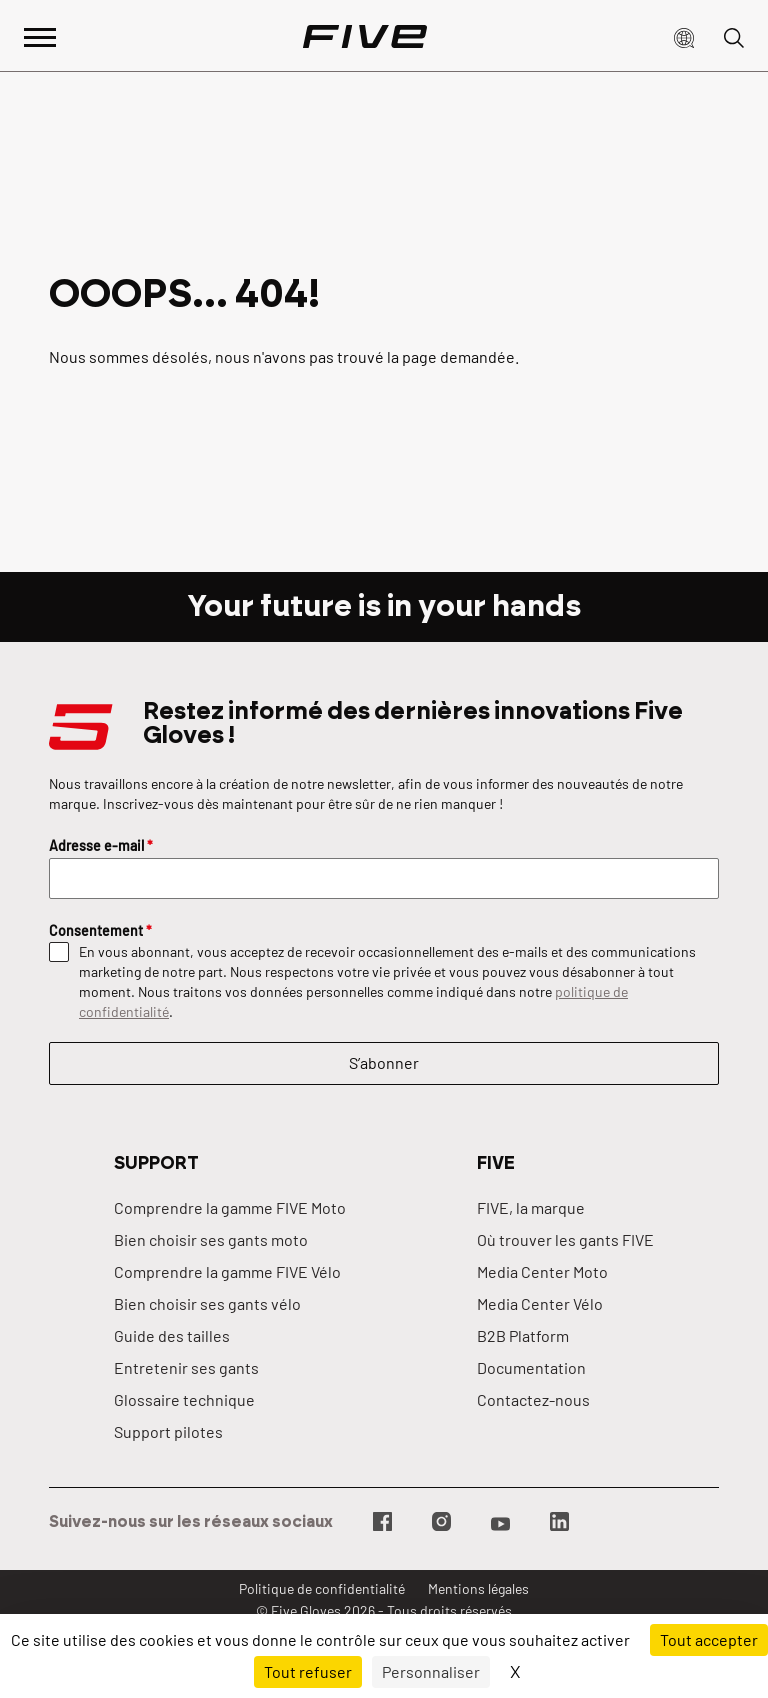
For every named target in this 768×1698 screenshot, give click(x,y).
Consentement (100, 930)
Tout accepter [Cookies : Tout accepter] (709, 1639)
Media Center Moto (542, 1271)
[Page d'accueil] (365, 36)
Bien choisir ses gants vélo (207, 1303)
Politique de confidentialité (322, 1588)
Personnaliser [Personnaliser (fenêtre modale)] (431, 1671)
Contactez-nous (533, 1399)
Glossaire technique (184, 1399)
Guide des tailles (172, 1335)
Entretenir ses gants (186, 1367)
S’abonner (384, 1062)
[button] (684, 36)
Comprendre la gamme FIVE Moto (230, 1207)
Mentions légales (478, 1588)
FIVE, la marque (531, 1207)
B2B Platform (523, 1335)
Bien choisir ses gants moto (211, 1239)
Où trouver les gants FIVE (565, 1239)
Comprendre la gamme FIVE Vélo (227, 1271)
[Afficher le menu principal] (40, 35)
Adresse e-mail (101, 845)
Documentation (531, 1367)
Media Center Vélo (540, 1303)
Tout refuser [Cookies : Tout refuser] (308, 1671)
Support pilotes (168, 1431)
